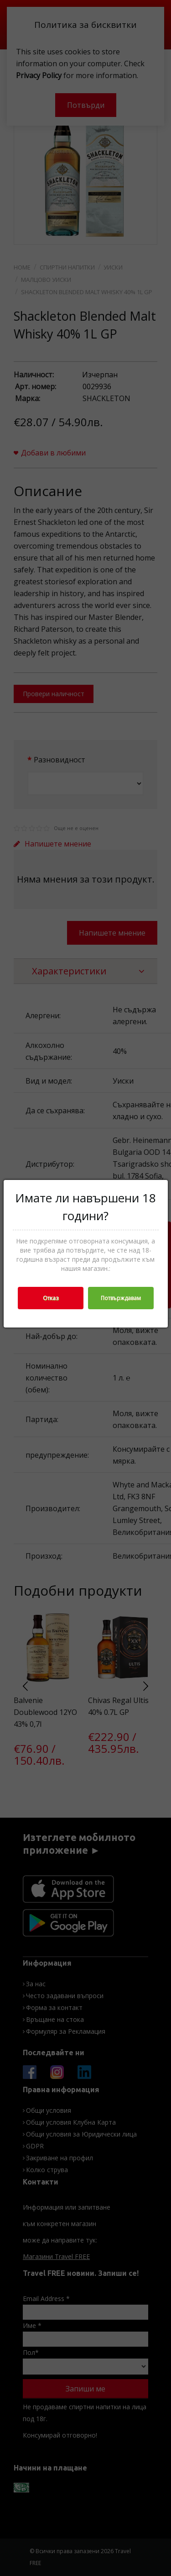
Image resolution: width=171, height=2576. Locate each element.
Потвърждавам (121, 1298)
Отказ (50, 1298)
